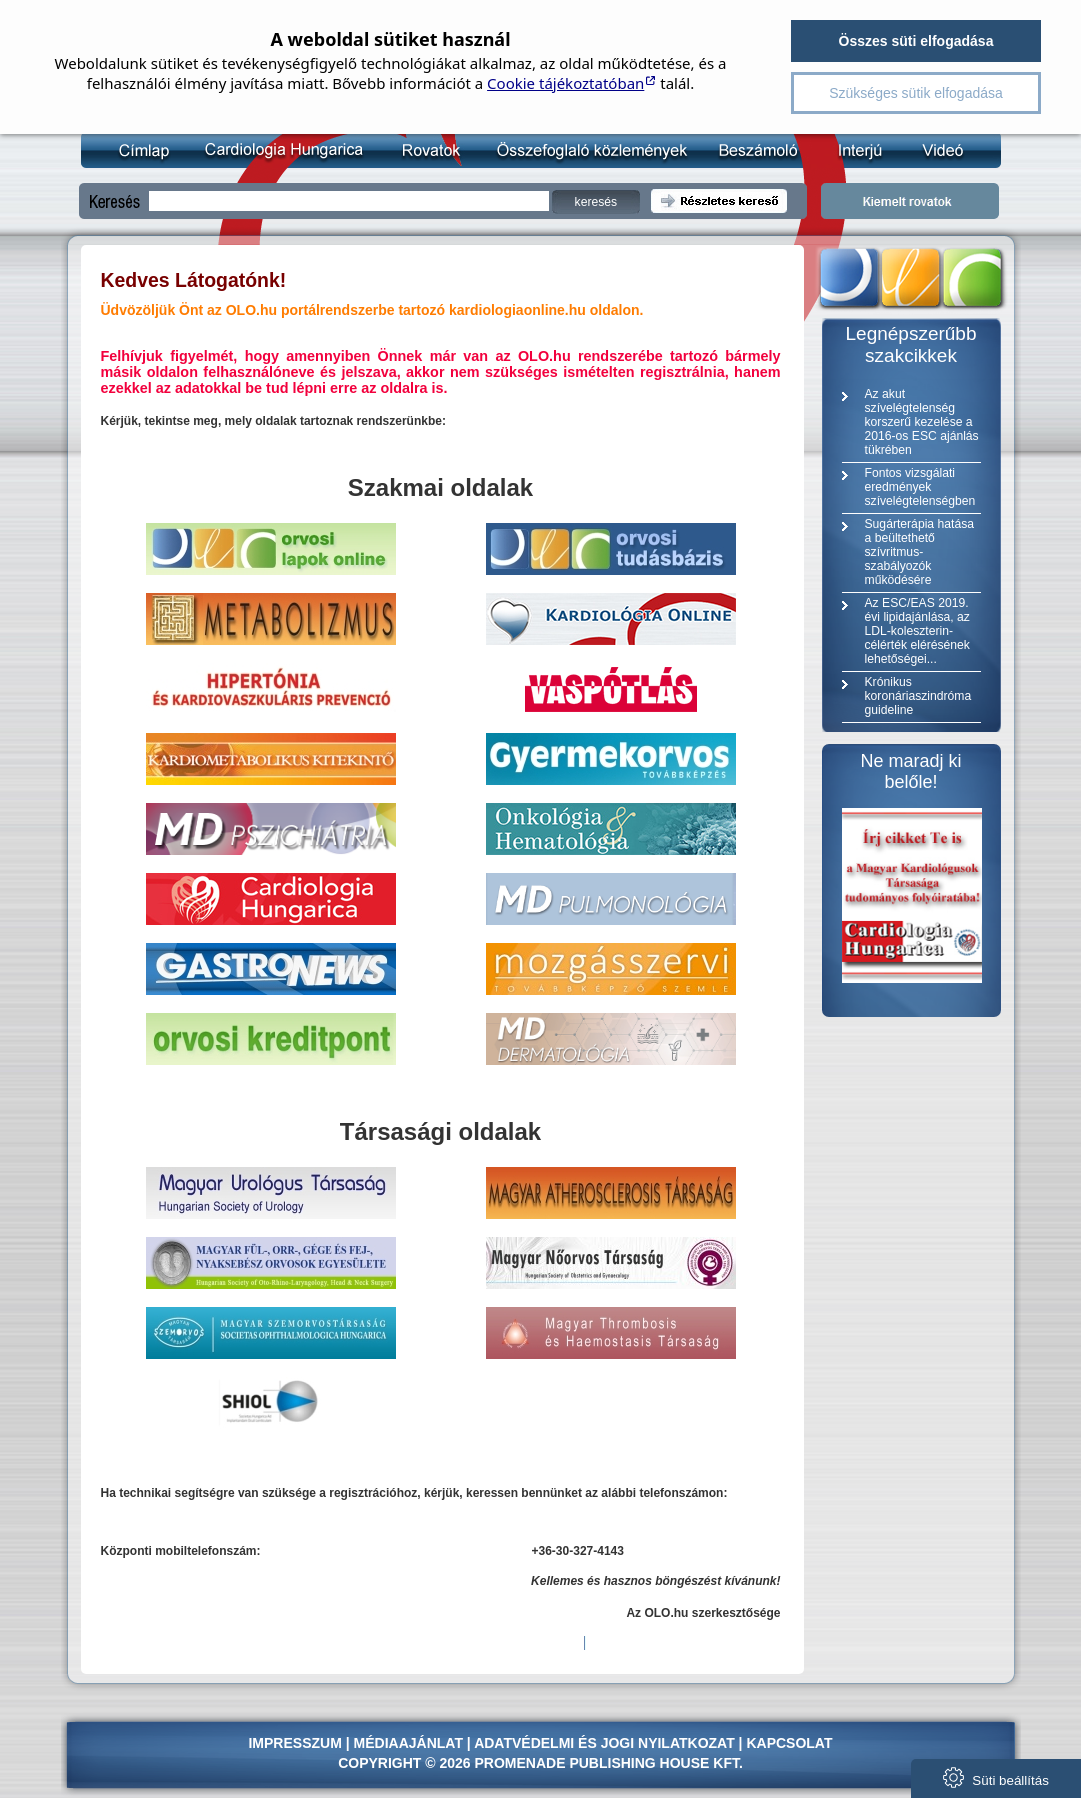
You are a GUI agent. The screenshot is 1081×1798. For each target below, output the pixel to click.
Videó (929, 150)
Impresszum (294, 1743)
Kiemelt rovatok (910, 201)
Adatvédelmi (524, 1743)
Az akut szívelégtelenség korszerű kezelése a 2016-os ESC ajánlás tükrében (922, 422)
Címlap (143, 150)
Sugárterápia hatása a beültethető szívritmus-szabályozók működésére (919, 552)
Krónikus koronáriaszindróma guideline (918, 696)
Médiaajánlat (408, 1743)
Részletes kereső (719, 201)
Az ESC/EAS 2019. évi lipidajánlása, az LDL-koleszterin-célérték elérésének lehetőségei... (917, 631)
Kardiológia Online (281, 150)
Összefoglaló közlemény (585, 150)
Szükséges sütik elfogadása (916, 93)
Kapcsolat (789, 1743)
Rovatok (426, 150)
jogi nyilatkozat (668, 1743)
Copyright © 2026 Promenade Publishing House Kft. (540, 1763)
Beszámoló (749, 150)
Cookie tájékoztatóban (565, 83)
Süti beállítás (996, 1777)
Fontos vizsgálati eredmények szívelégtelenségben (920, 487)
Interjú (849, 150)
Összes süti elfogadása (916, 41)
